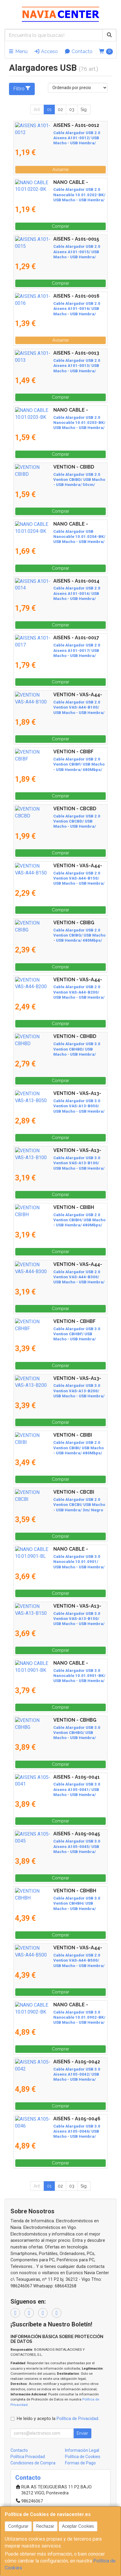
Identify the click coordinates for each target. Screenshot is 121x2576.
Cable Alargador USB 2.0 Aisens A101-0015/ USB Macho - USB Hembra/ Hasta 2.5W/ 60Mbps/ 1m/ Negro (57, 251)
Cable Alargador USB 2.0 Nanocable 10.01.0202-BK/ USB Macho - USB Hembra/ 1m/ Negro (60, 194)
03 (71, 109)
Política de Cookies (82, 2456)
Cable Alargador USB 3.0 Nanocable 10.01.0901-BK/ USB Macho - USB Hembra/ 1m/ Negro (60, 1675)
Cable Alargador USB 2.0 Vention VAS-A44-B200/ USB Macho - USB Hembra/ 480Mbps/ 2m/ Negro (57, 992)
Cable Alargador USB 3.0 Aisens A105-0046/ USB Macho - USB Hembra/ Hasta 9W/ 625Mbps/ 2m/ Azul (57, 2131)
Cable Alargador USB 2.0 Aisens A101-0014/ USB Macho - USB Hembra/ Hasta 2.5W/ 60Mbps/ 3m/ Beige (57, 593)
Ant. (37, 109)
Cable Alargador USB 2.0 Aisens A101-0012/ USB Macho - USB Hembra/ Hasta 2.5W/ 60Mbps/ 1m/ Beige (57, 137)
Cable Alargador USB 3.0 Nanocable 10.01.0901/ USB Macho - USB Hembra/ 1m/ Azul (57, 1561)
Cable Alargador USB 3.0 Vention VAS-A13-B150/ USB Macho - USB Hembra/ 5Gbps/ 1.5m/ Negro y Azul (60, 1618)
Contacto (78, 51)
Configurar (18, 2526)
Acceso (46, 51)
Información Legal (82, 2450)
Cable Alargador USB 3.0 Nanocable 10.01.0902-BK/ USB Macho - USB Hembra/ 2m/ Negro (60, 2017)
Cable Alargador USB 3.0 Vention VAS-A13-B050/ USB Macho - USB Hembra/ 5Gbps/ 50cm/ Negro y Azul (56, 1106)
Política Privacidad (27, 2456)
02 (60, 109)
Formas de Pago (80, 2463)
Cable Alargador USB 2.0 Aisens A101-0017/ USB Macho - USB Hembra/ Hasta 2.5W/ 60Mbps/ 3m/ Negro (57, 650)
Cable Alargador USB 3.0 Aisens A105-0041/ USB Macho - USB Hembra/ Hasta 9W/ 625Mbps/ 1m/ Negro (57, 1789)
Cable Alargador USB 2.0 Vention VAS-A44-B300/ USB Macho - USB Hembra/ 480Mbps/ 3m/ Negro (57, 1277)
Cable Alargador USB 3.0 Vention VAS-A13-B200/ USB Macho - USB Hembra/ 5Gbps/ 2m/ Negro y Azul (58, 1390)
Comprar (60, 226)
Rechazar (45, 2526)
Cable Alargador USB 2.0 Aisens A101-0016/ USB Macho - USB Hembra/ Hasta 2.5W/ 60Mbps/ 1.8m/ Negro (57, 308)
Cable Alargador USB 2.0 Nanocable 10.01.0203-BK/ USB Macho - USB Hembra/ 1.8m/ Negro (56, 422)
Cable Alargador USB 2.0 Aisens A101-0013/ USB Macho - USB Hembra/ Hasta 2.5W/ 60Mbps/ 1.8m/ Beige (57, 365)
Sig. (84, 109)
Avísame (60, 169)
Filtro (22, 88)
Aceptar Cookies (78, 2526)
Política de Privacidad (77, 2418)
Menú (18, 51)
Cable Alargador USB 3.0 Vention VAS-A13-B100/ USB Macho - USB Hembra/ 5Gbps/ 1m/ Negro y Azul (58, 1163)
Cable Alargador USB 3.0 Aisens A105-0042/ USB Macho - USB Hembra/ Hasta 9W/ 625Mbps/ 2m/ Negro (57, 2074)
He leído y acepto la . (58, 2418)
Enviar (82, 2433)
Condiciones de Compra (32, 2463)
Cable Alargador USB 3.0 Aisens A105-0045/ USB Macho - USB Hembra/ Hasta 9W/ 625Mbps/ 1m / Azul (57, 1846)
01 (49, 109)
